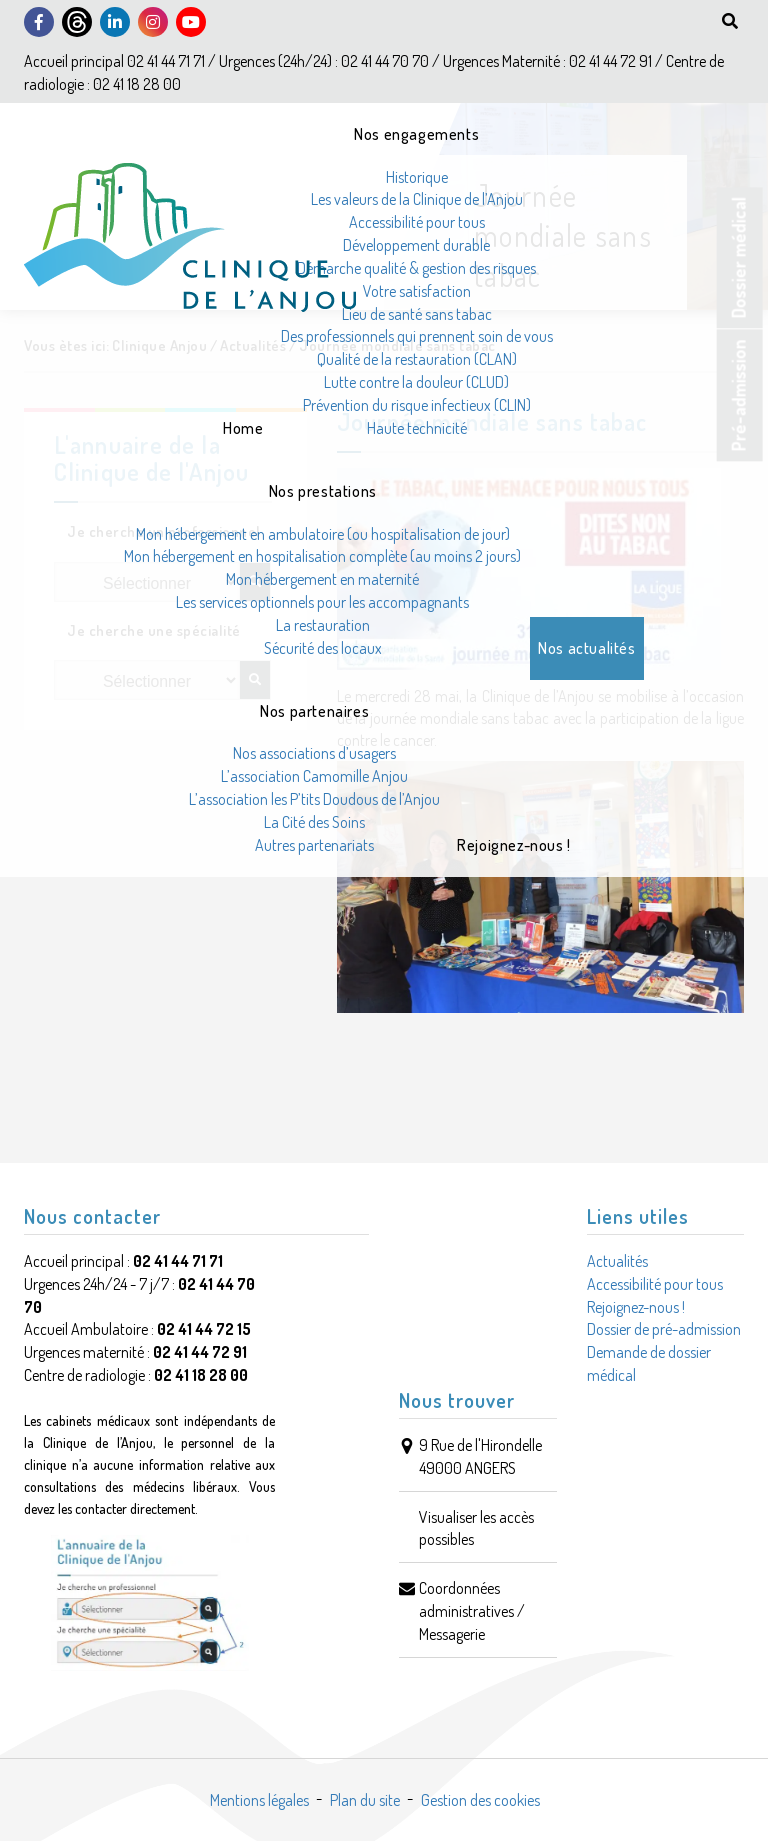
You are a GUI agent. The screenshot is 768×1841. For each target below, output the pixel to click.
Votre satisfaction (417, 291)
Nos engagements (416, 134)
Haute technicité (417, 428)
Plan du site (365, 1800)
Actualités (617, 1261)
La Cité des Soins (314, 822)
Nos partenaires (314, 711)
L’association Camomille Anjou (314, 776)
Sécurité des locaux (323, 648)
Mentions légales (259, 1800)
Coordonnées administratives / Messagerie (472, 1611)
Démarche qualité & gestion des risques (416, 268)
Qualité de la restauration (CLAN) (417, 359)
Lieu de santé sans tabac (417, 314)
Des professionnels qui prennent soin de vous (417, 336)
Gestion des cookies (480, 1800)
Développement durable (416, 245)
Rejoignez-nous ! (514, 845)
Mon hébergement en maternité (322, 579)
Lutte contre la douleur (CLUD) (416, 382)
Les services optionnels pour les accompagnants (322, 602)
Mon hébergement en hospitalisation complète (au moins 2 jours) (322, 556)
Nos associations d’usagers (314, 753)
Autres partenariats (314, 845)
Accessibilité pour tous (417, 222)
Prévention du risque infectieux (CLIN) (417, 405)
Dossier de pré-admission (664, 1329)
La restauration (323, 625)
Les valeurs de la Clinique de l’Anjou (417, 199)
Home (243, 428)
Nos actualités (586, 648)
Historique (417, 177)
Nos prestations (323, 491)
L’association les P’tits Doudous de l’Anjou (314, 799)
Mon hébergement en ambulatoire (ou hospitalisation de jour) (323, 534)
